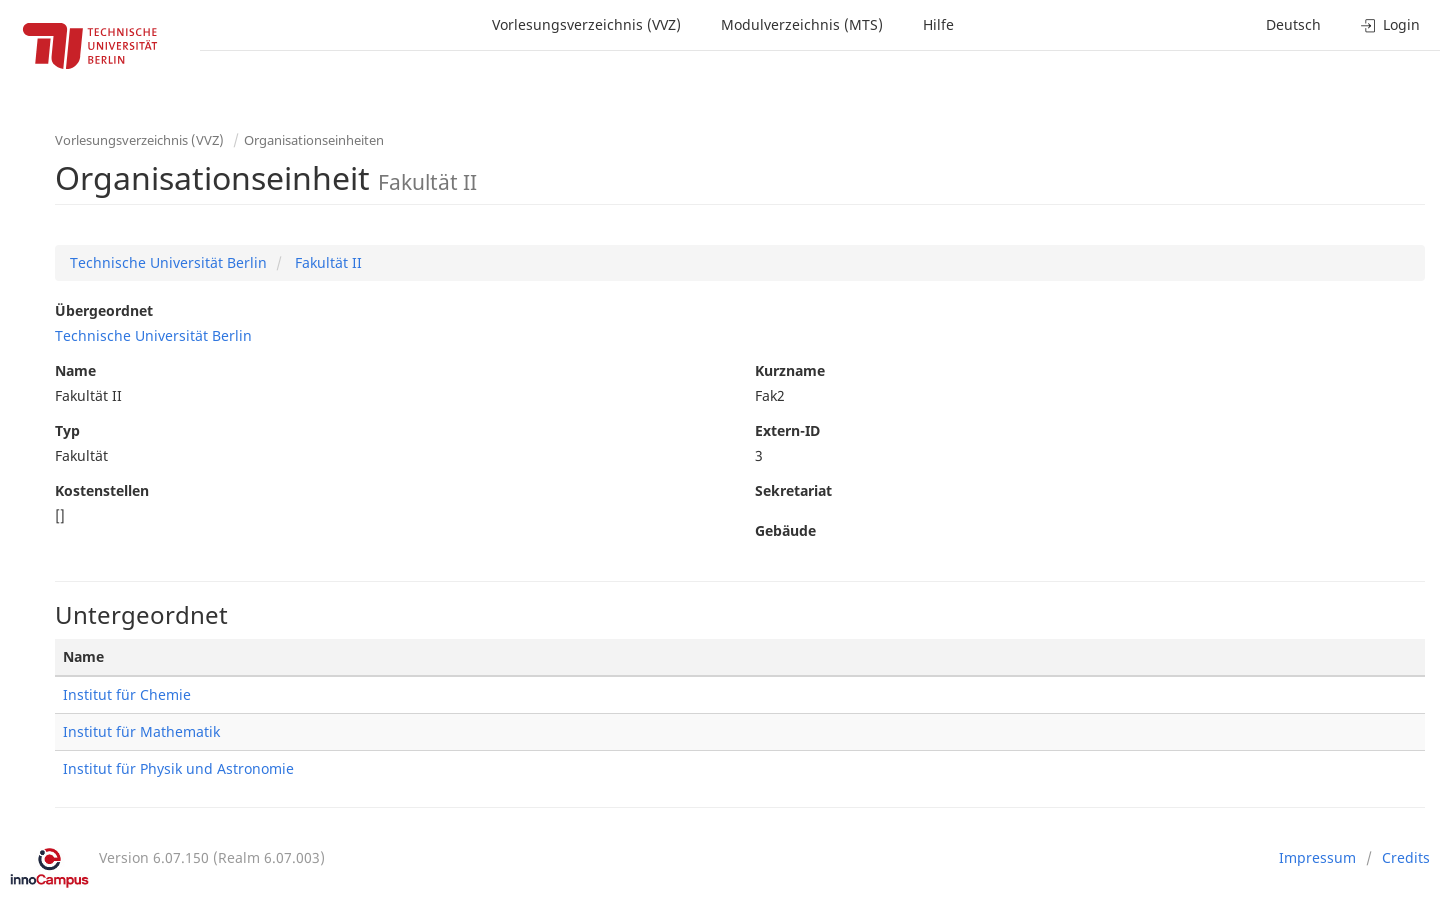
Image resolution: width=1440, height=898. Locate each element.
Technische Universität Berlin (168, 262)
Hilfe (938, 24)
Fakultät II (326, 262)
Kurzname (790, 370)
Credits (1406, 857)
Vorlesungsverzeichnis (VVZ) (586, 24)
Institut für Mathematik (141, 731)
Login (1390, 24)
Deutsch (1293, 24)
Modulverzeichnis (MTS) (802, 24)
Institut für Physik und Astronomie (178, 768)
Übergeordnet (104, 310)
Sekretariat (793, 490)
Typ (67, 430)
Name (75, 370)
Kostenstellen (102, 490)
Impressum (1317, 857)
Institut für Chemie (127, 694)
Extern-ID (787, 430)
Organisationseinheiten (314, 140)
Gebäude (785, 530)
